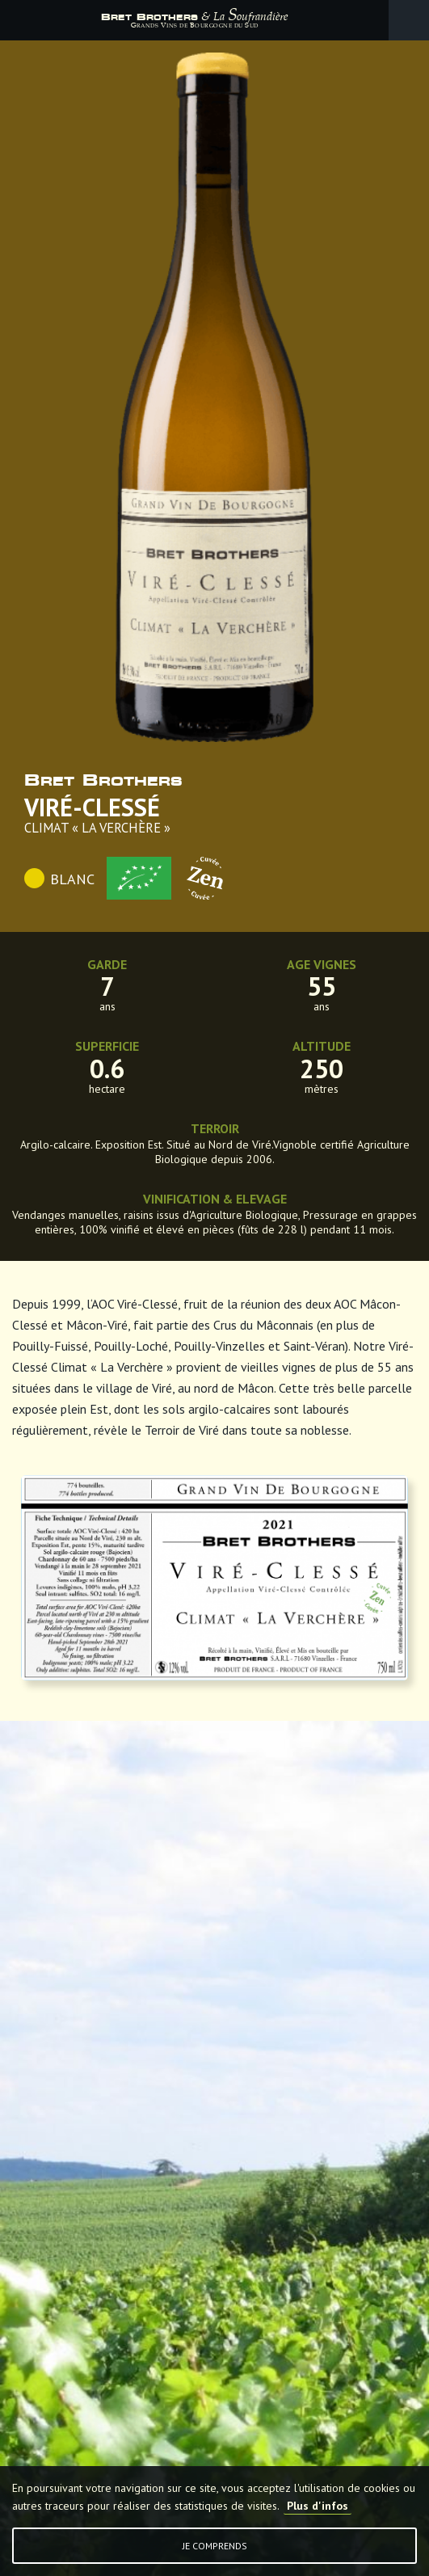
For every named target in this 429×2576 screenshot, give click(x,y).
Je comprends (215, 2546)
